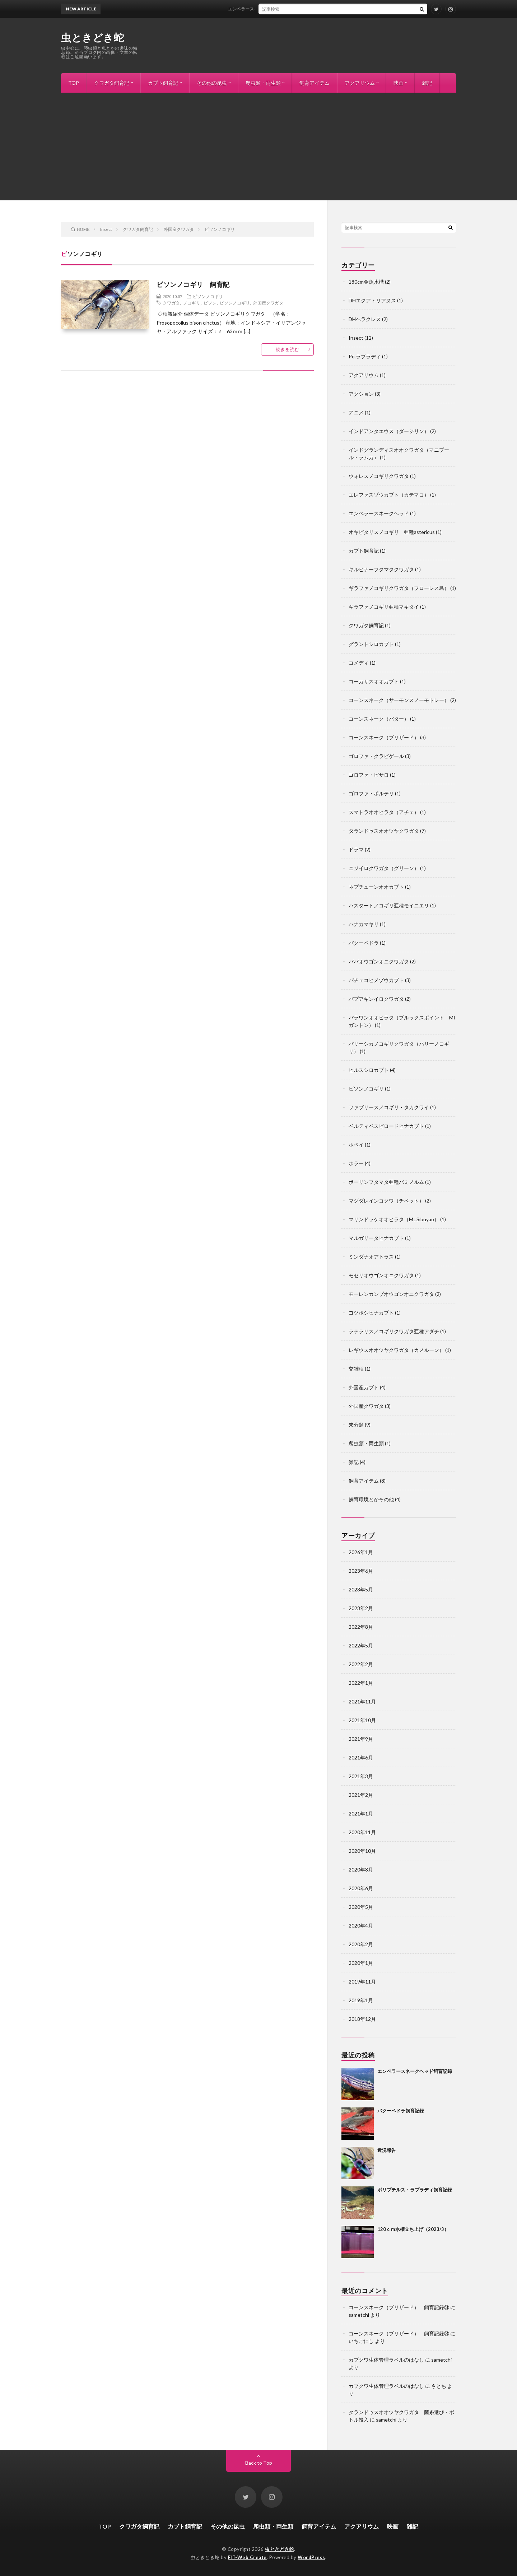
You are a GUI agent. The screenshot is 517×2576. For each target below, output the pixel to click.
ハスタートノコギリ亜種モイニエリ (389, 905)
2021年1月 (361, 1813)
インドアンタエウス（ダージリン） (389, 431)
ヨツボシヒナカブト (371, 1313)
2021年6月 (361, 1757)
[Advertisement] (258, 146)
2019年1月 (361, 2000)
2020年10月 (362, 1851)
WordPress (311, 2557)
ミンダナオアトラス (371, 1257)
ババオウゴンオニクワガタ (379, 961)
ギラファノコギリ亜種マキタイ (384, 607)
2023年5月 (361, 1589)
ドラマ (356, 849)
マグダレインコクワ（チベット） (386, 1201)
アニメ (356, 412)
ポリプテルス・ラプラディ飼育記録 (414, 2190)
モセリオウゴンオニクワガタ (381, 1275)
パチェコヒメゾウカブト (376, 980)
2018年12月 (362, 2019)
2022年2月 (361, 1664)
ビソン (210, 303)
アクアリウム (360, 83)
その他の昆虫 (212, 83)
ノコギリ (191, 303)
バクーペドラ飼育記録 (400, 2111)
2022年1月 (361, 1683)
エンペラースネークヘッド (379, 513)
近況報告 (386, 2150)
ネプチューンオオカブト (376, 887)
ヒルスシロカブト (369, 1070)
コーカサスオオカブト (374, 681)
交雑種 (356, 1369)
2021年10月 (362, 1720)
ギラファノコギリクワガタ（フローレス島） (399, 588)
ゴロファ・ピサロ (369, 775)
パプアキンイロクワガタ (376, 999)
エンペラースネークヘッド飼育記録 (270, 8)
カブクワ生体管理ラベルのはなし (386, 2360)
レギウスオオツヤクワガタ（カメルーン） (396, 1350)
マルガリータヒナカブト (376, 1238)
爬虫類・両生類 (263, 83)
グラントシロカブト (371, 644)
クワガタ (171, 303)
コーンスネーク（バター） (379, 719)
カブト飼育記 (163, 83)
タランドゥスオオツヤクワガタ (384, 831)
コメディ (359, 663)
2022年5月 (361, 1645)
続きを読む (287, 349)
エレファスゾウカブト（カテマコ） (389, 495)
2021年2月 (361, 1795)
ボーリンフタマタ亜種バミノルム (386, 1182)
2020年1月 (361, 1963)
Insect (356, 338)
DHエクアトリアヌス (372, 300)
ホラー (356, 1163)
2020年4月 (361, 1925)
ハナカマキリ (364, 924)
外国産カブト (364, 1387)
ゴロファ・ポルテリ (371, 793)
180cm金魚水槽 (366, 282)
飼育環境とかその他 (371, 1499)
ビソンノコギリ (208, 296)
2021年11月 (362, 1701)
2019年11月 (362, 1982)
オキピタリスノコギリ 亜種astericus (392, 532)
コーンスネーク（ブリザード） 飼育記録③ (399, 2307)
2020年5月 (361, 1907)
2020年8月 (361, 1869)
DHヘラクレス (365, 319)
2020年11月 (362, 1832)
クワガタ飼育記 (111, 83)
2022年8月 (361, 1627)
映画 (398, 83)
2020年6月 (361, 1888)
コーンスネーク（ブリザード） (384, 737)
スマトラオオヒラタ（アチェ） (384, 812)
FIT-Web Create (247, 2557)
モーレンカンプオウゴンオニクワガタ (391, 1294)
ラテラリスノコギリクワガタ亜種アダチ (394, 1331)
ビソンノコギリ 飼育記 (193, 284)
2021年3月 (361, 1776)
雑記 (427, 83)
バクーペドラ (364, 943)
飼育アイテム (314, 83)
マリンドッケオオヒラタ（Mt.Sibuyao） (394, 1219)
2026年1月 (361, 1552)
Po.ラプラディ (365, 356)
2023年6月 (361, 1571)
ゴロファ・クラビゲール (376, 756)
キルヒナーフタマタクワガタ (381, 569)
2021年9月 (361, 1739)
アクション (361, 394)
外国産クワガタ (268, 303)
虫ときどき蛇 (92, 37)
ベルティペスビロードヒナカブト (386, 1126)
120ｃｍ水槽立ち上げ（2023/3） (413, 2229)
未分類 (356, 1425)
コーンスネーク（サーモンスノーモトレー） (399, 700)
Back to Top (258, 2463)
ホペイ (356, 1144)
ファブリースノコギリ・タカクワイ (389, 1107)
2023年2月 (361, 1608)
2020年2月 (361, 1944)
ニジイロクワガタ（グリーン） (384, 868)
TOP (73, 83)
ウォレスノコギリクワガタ (379, 476)
